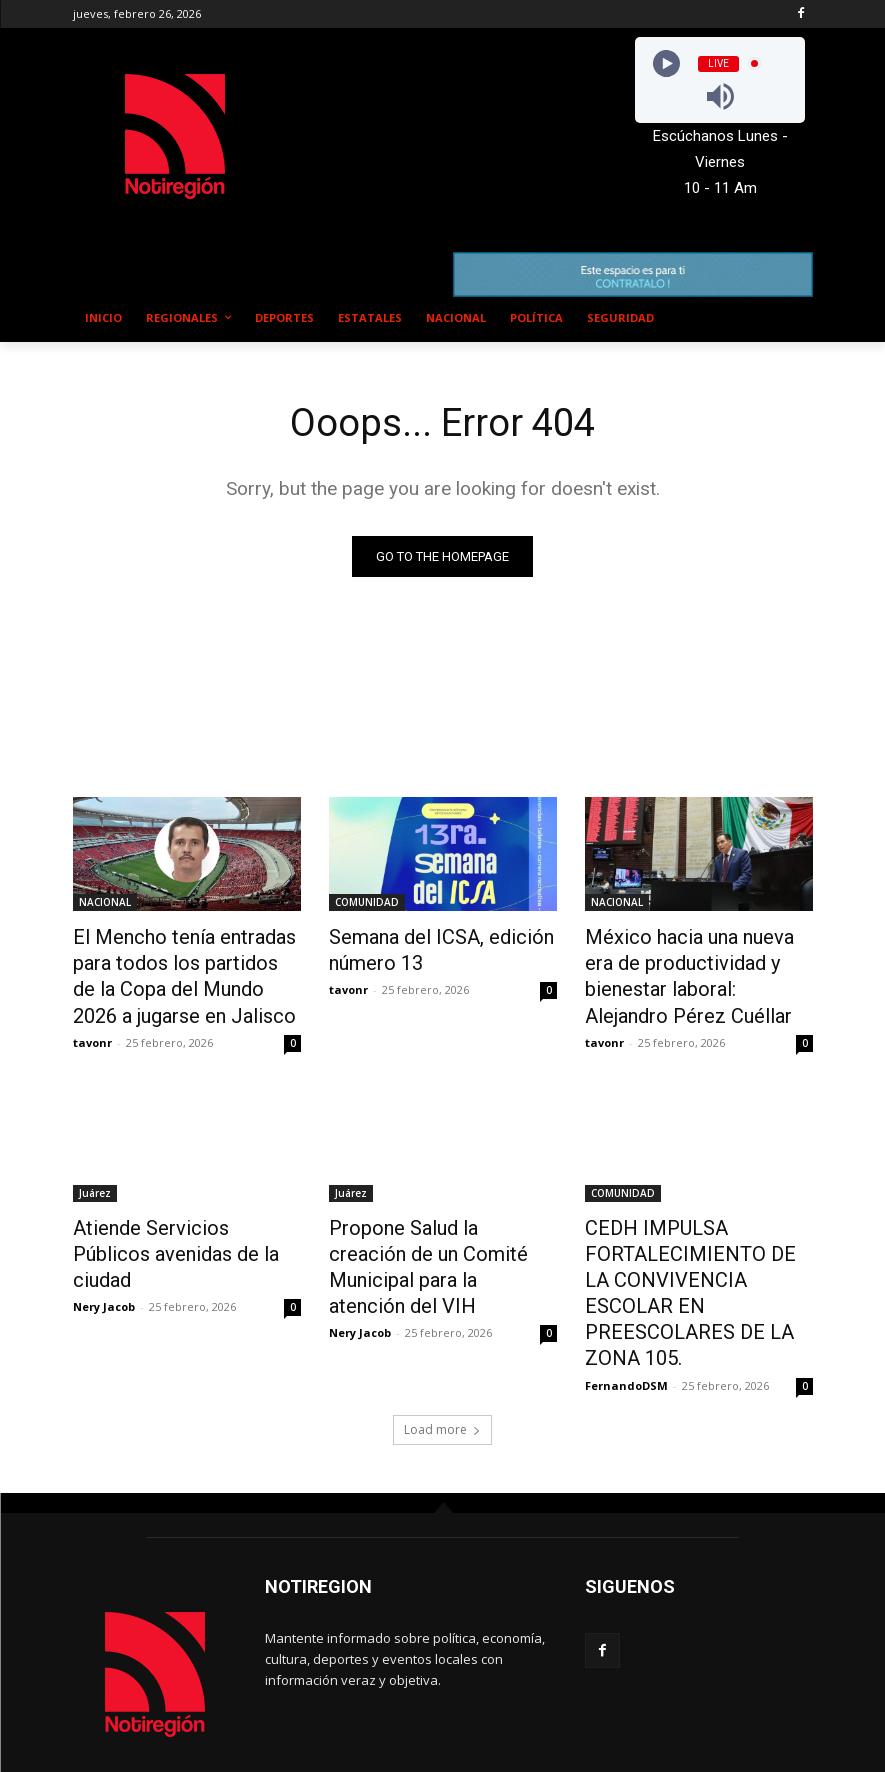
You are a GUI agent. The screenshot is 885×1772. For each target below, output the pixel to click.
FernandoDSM (626, 1322)
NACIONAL (105, 902)
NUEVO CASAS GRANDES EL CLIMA (452, 117)
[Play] (666, 63)
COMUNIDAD (367, 902)
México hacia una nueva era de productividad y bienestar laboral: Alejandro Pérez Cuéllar (699, 968)
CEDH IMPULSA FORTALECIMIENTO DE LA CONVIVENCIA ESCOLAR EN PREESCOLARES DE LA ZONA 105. (693, 1253)
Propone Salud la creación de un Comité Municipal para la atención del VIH (438, 1231)
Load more (442, 1366)
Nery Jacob (104, 1256)
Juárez (95, 1176)
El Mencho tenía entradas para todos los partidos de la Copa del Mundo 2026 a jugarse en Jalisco (186, 968)
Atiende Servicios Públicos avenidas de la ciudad (172, 1220)
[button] (789, 318)
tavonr (92, 1025)
